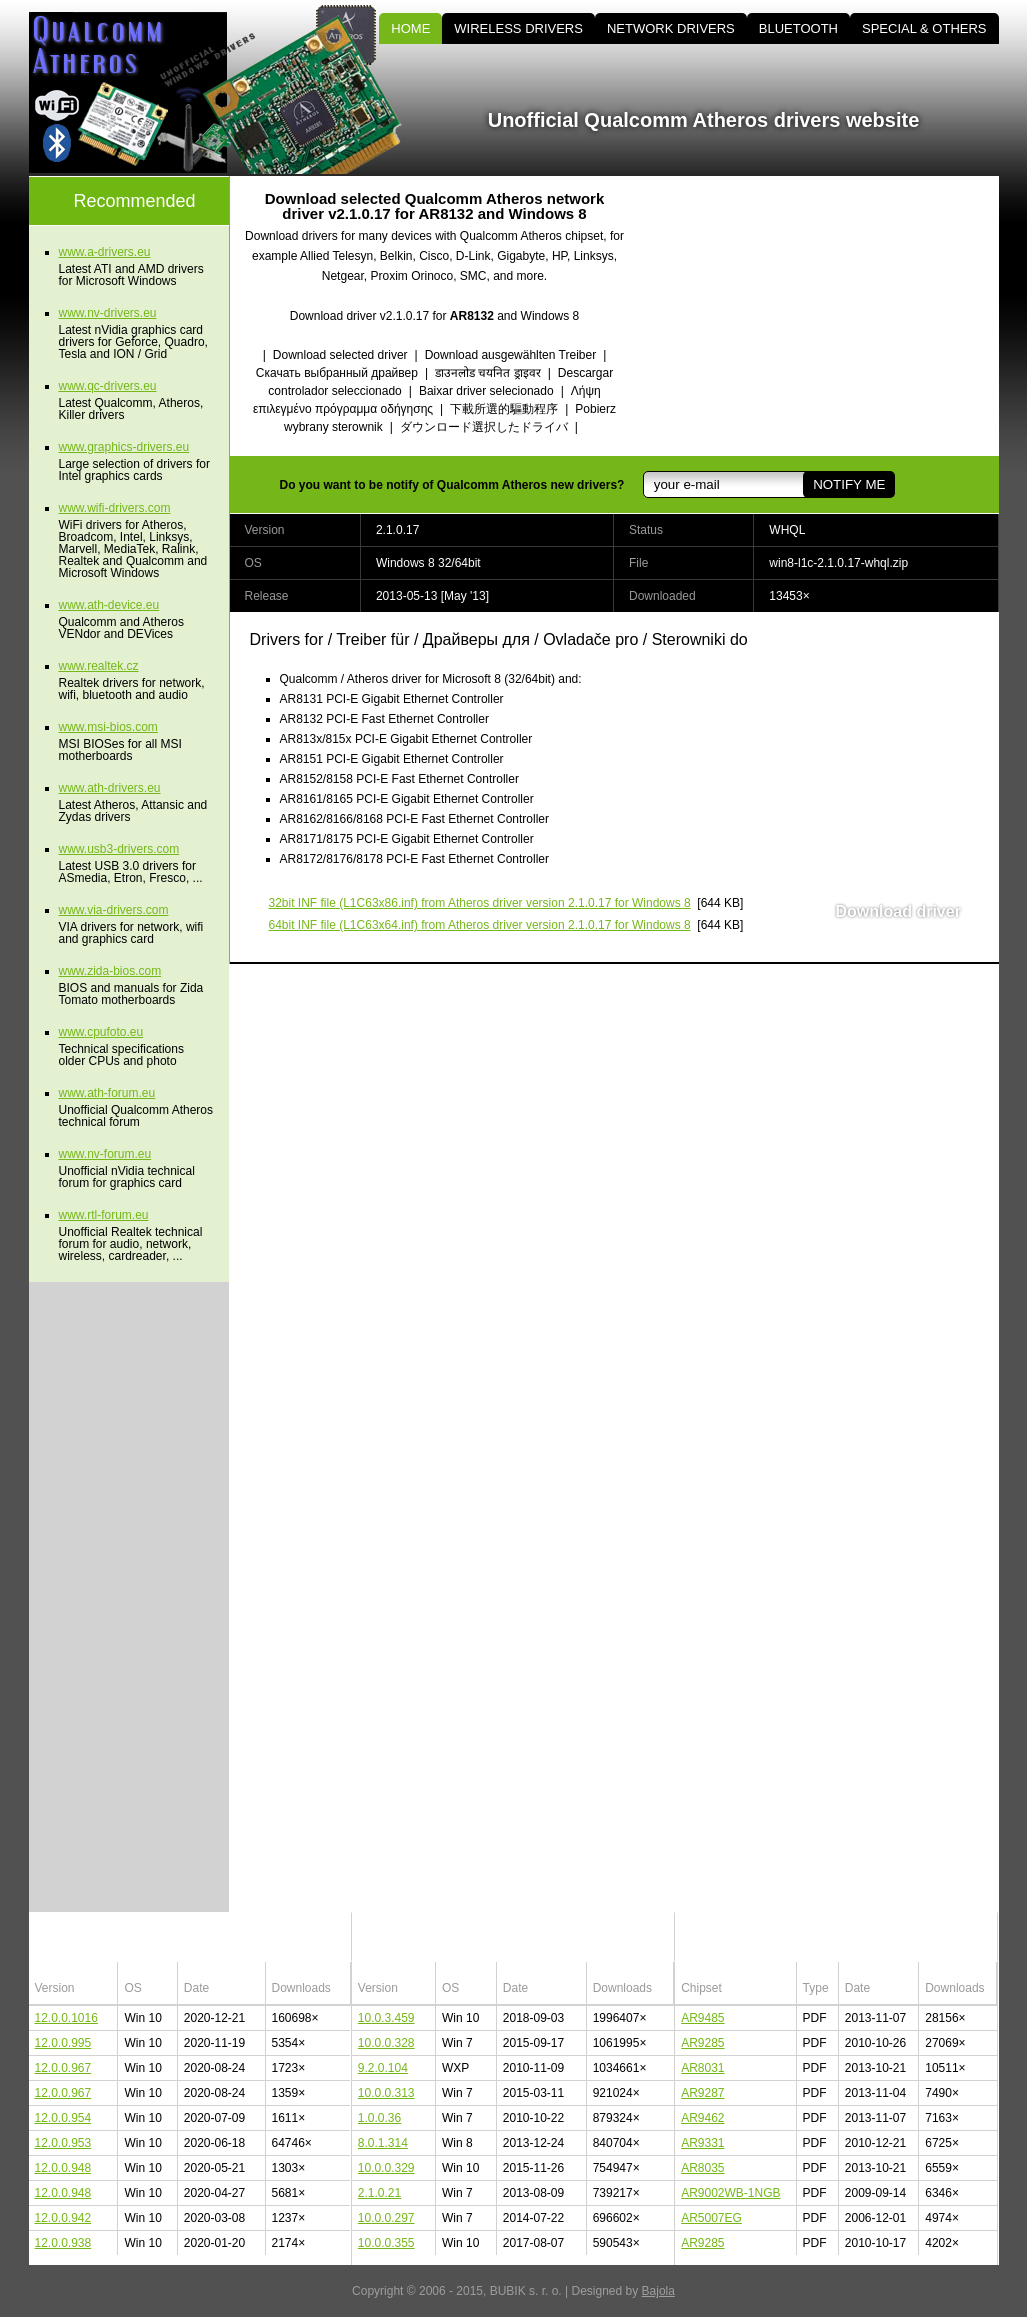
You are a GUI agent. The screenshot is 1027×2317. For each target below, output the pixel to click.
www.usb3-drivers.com (119, 849)
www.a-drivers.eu (105, 252)
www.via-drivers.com (114, 910)
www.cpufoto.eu (101, 1032)
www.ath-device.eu (109, 605)
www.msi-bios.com (108, 727)
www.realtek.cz (99, 666)
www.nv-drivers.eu (108, 313)
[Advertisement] (829, 316)
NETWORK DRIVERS (671, 28)
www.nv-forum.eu (105, 1154)
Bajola (658, 2291)
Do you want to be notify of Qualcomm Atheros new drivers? (452, 485)
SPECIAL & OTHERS (924, 28)
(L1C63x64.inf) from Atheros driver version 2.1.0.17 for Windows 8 (480, 925)
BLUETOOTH (798, 28)
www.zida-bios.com (110, 971)
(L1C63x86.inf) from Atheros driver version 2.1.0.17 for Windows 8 (480, 903)
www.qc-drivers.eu (108, 386)
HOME (410, 28)
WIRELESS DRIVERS (518, 28)
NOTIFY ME (849, 484)
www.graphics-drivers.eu (124, 447)
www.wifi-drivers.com (115, 508)
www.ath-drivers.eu (110, 788)
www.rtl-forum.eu (104, 1215)
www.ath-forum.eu (107, 1093)
